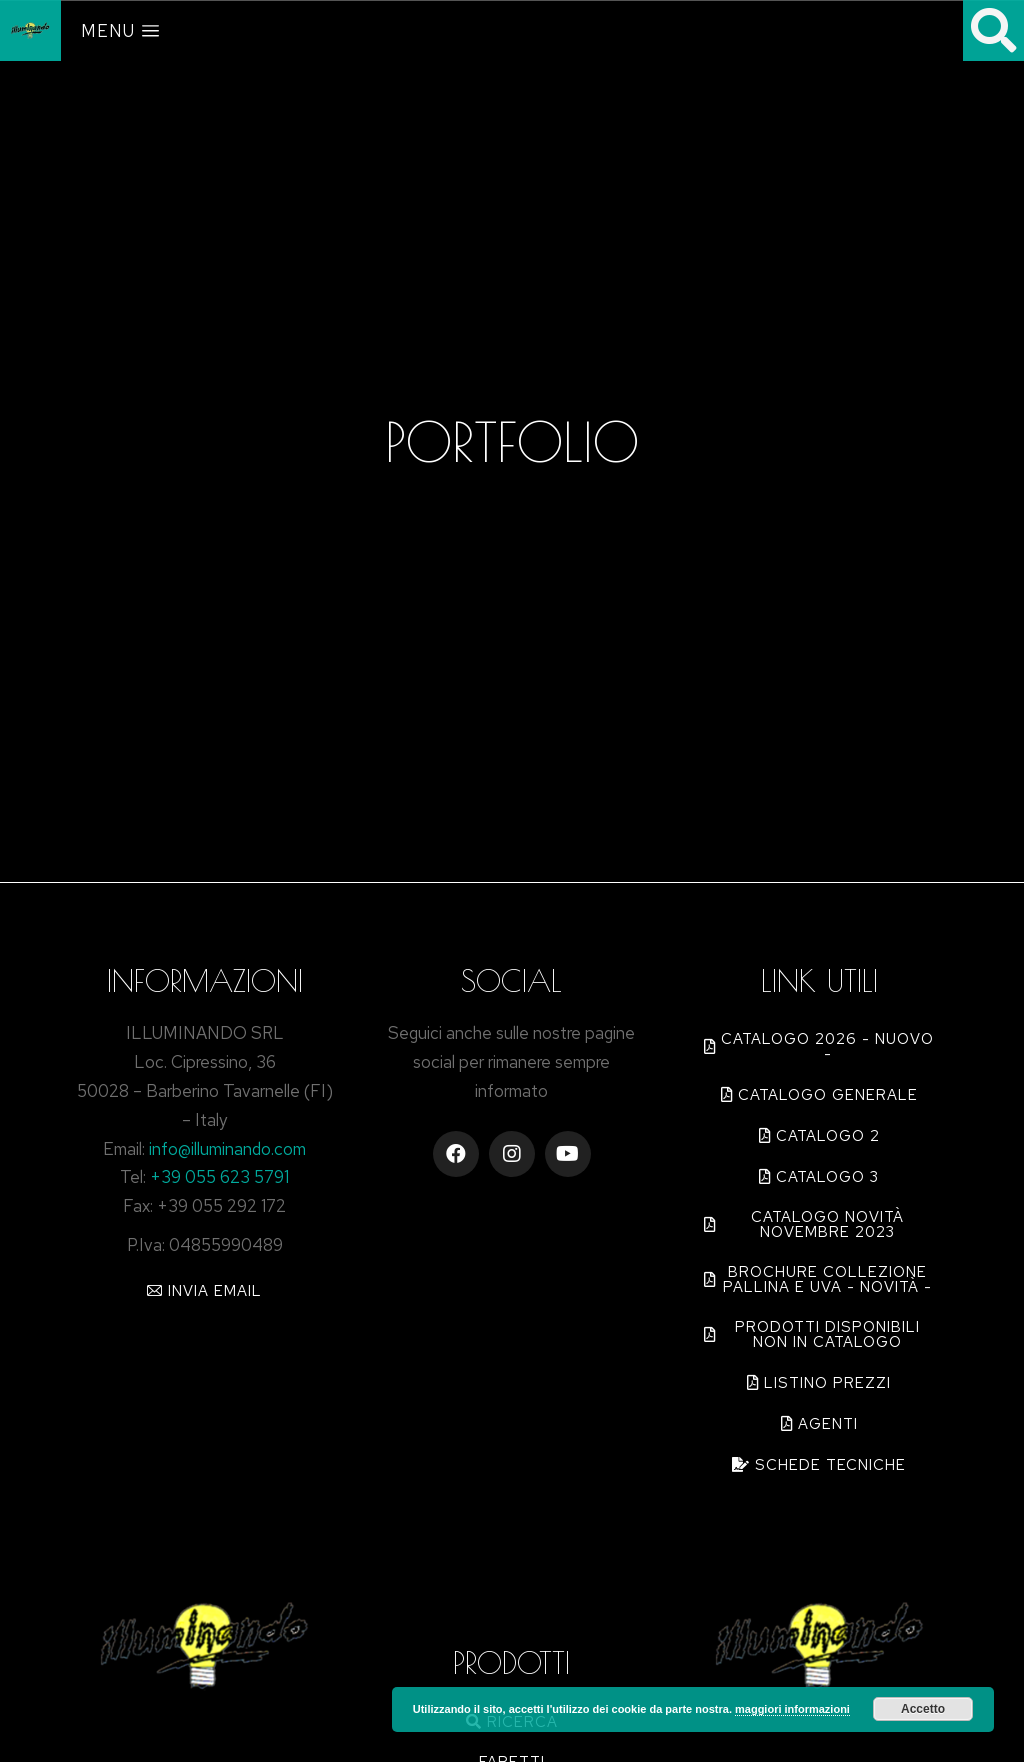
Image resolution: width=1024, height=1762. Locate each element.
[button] (204, 1291)
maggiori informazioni (792, 1709)
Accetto (923, 1709)
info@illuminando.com (227, 1149)
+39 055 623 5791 (219, 1177)
